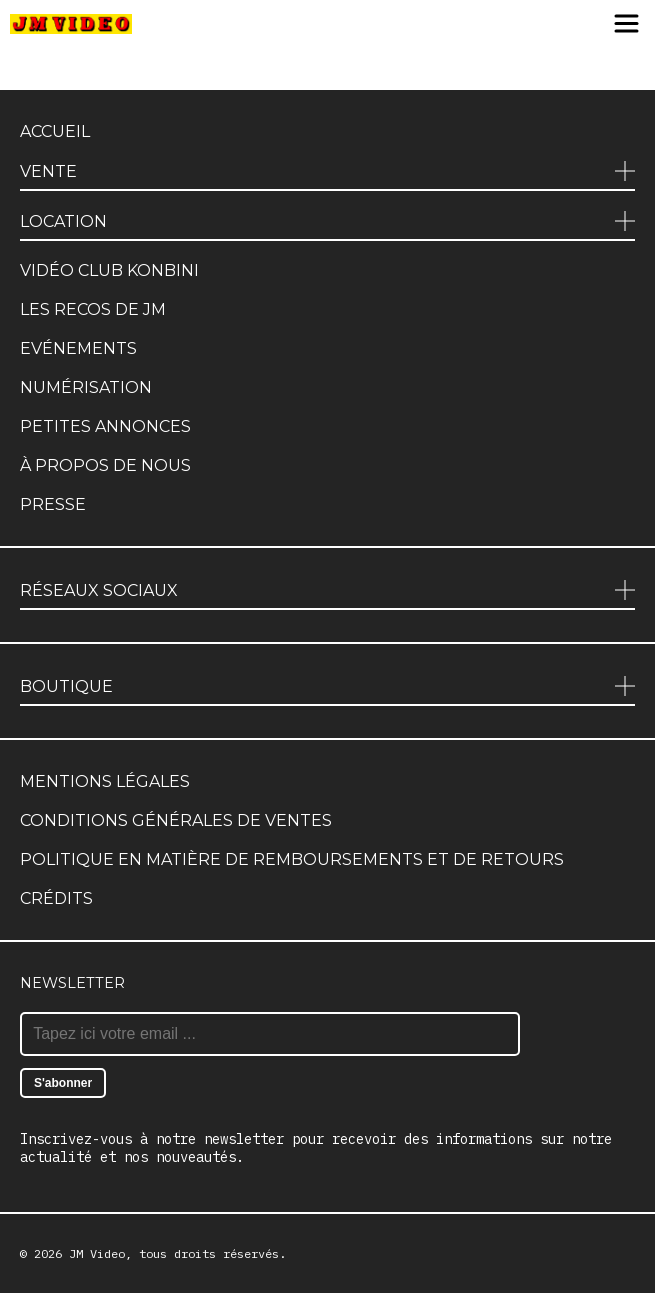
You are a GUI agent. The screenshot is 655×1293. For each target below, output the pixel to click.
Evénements (78, 348)
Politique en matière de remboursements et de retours (292, 859)
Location (63, 221)
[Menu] (626, 25)
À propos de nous (105, 465)
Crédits (56, 898)
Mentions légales (105, 781)
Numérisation (86, 387)
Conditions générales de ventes (176, 820)
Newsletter (72, 983)
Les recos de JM (93, 309)
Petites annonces (105, 426)
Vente (48, 171)
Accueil (55, 131)
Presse (53, 504)
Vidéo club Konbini (109, 270)
